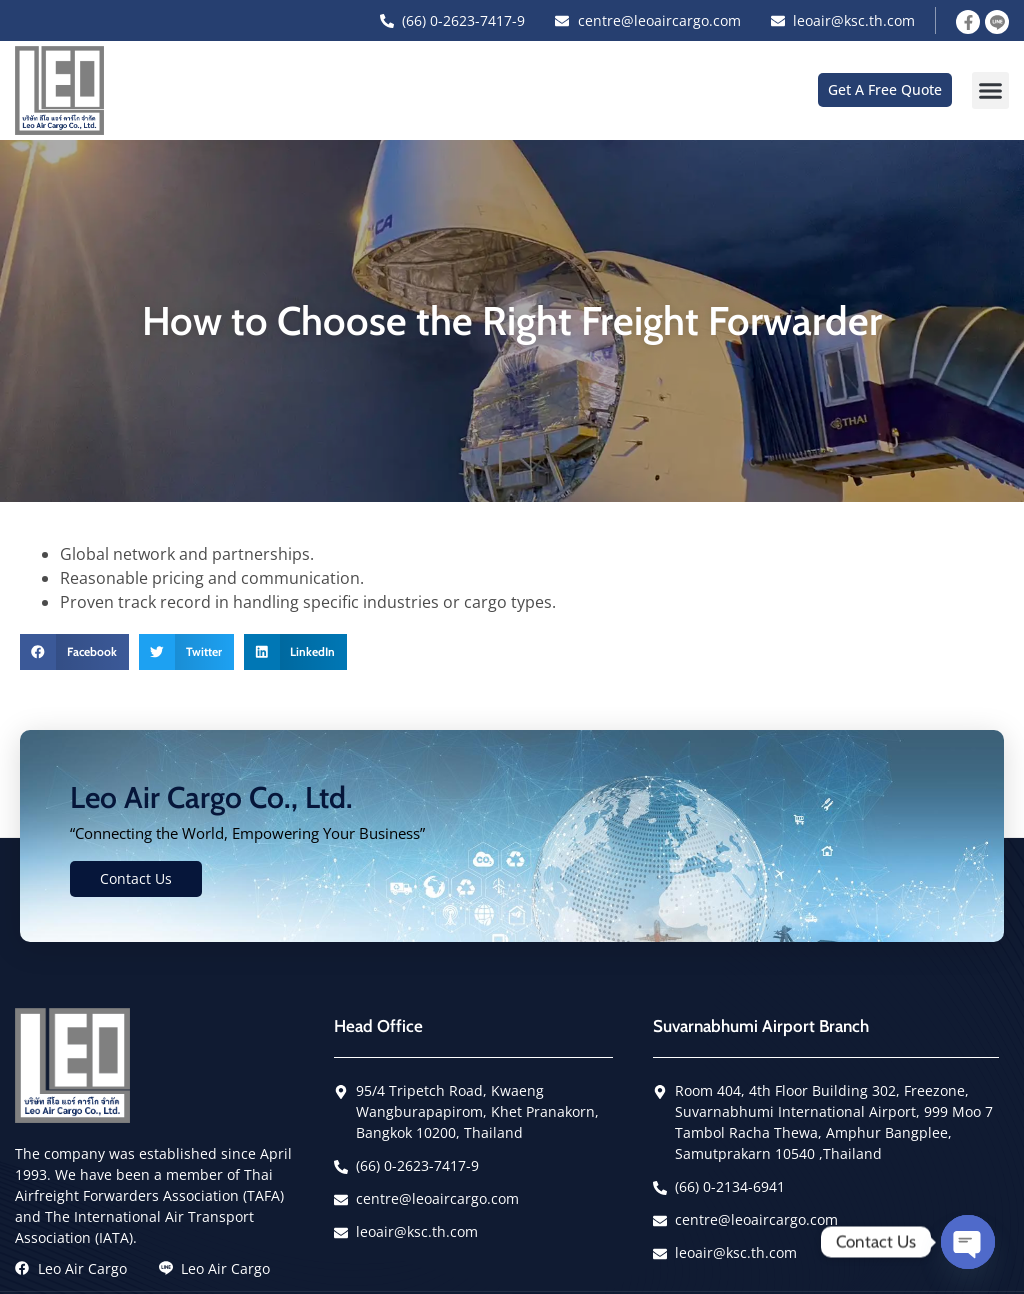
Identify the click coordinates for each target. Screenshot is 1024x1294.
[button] (991, 91)
